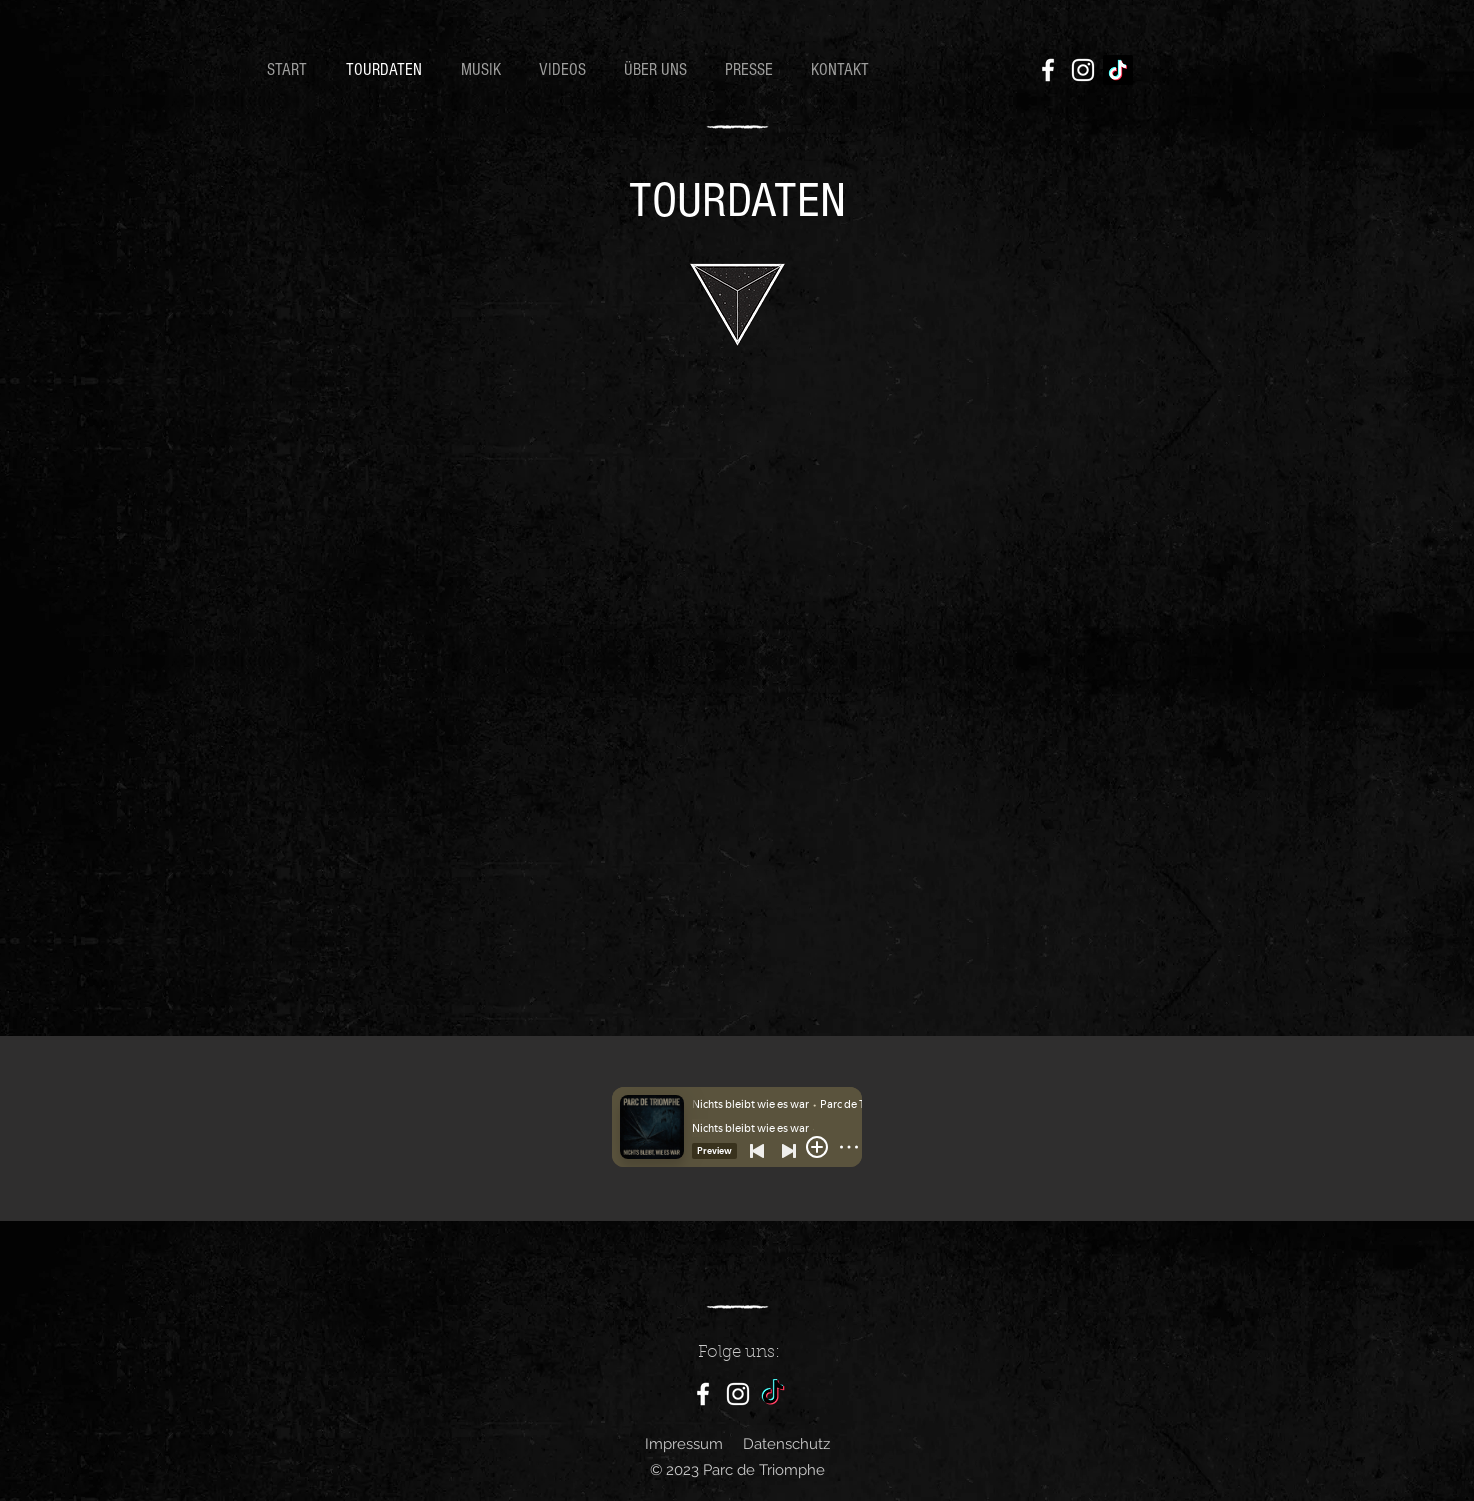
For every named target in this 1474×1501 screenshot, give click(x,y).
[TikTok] (1118, 70)
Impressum (684, 1444)
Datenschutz (786, 1444)
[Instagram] (1083, 70)
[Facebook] (1048, 70)
